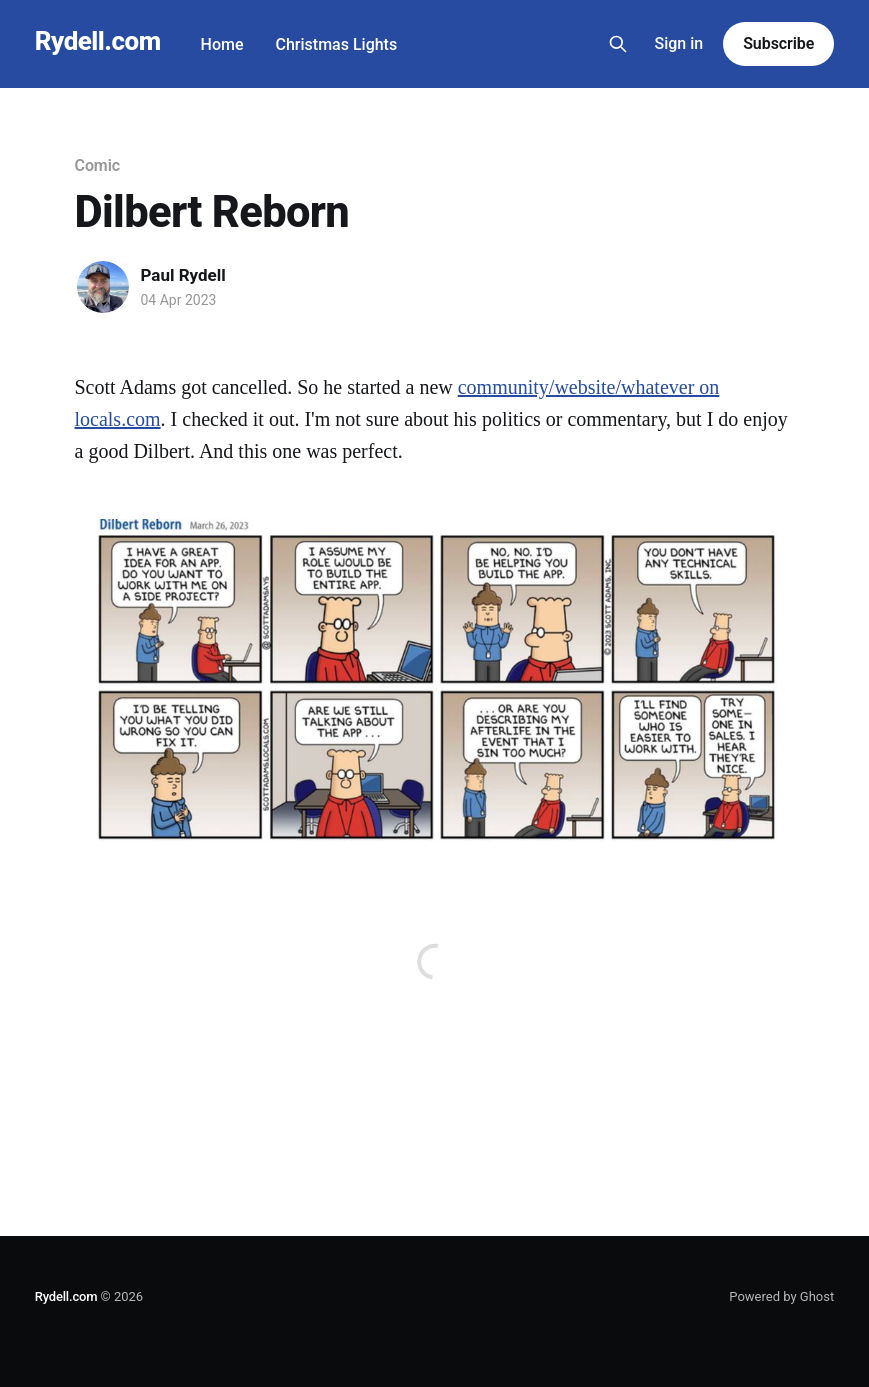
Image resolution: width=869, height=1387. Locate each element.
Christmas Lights (337, 44)
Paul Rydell (183, 275)
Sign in (678, 43)
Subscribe (778, 43)
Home (222, 44)
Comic (98, 165)
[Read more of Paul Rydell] (103, 287)
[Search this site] (618, 44)
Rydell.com (98, 41)
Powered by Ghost (781, 1296)
